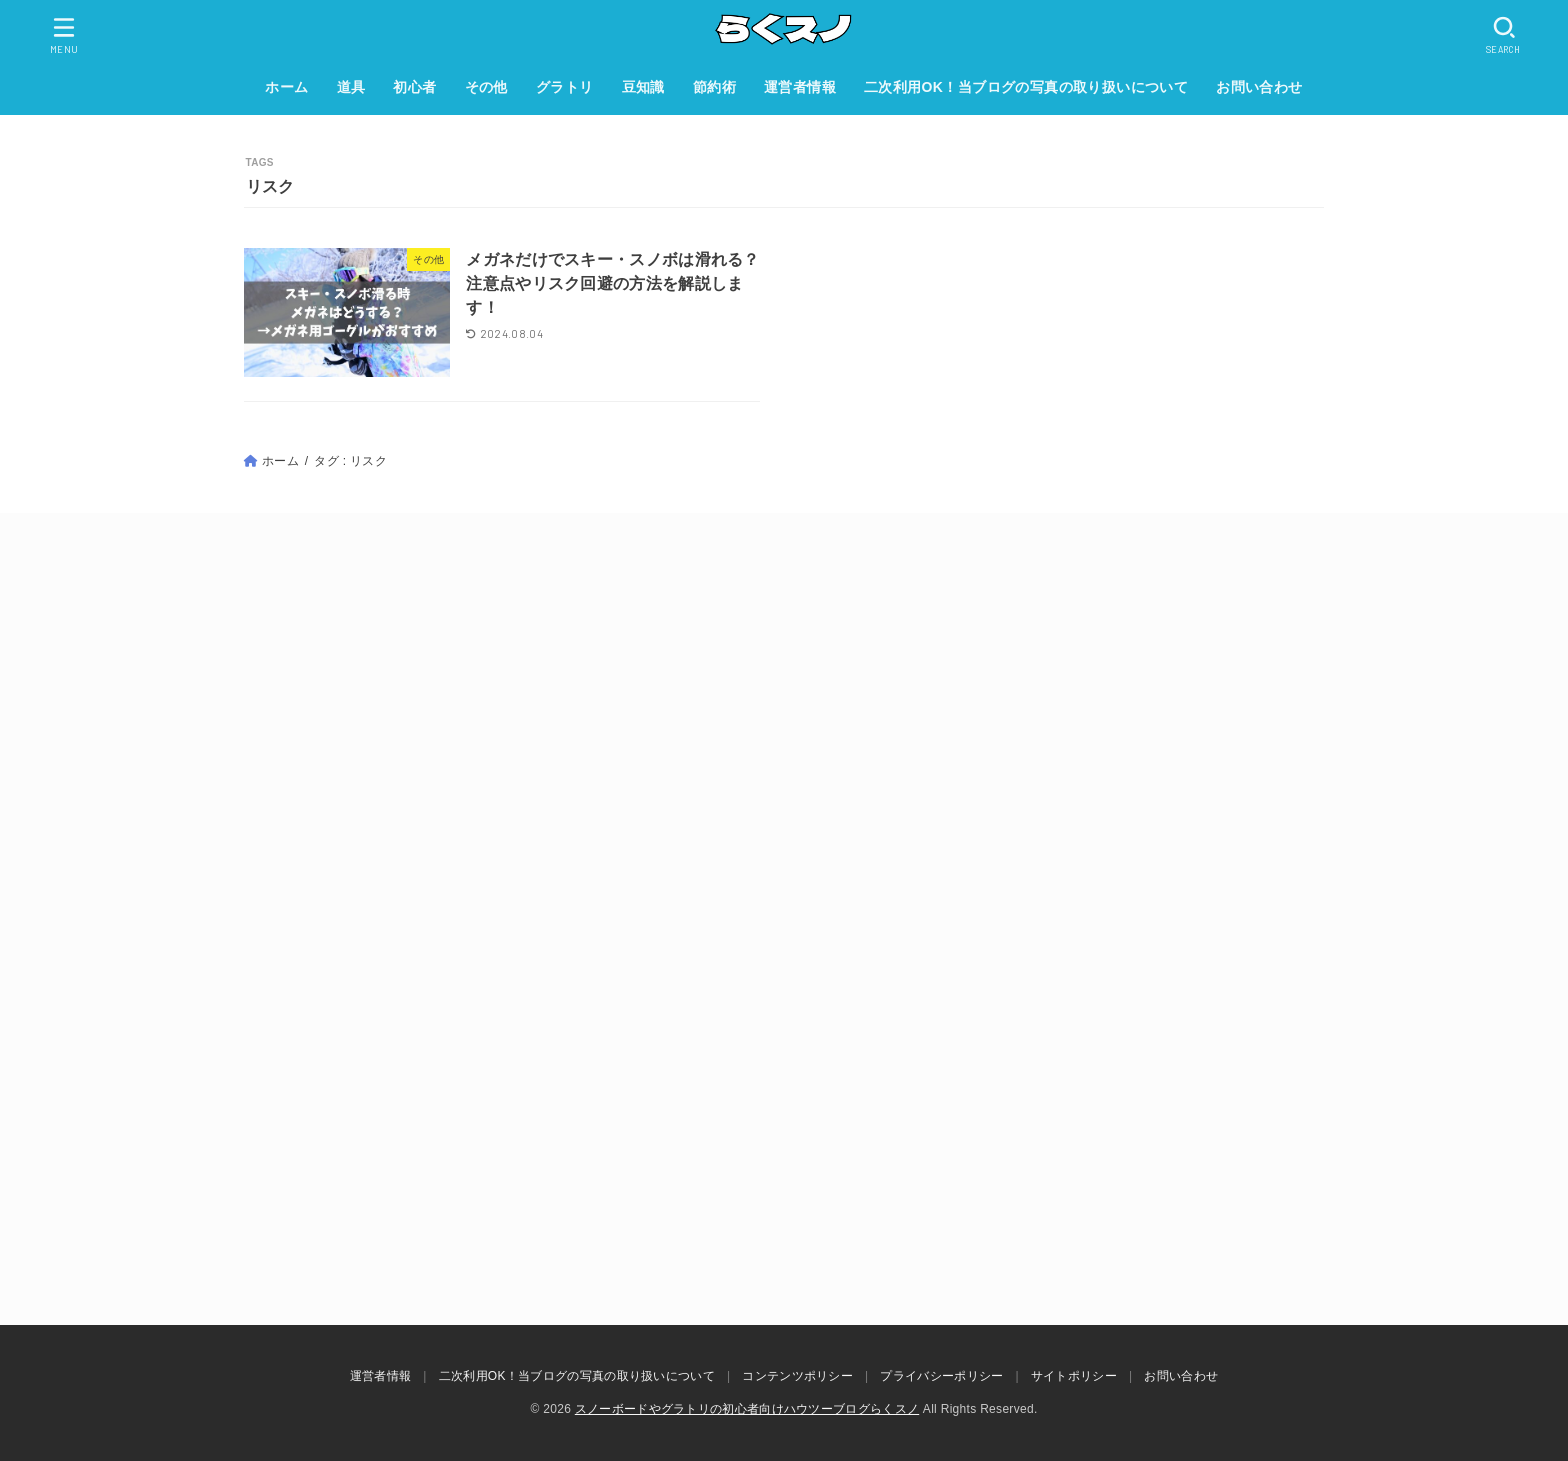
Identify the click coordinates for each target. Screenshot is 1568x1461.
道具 (351, 87)
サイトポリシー (1074, 1376)
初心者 (414, 87)
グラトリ (565, 87)
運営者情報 (800, 87)
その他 (486, 87)
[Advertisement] (784, 743)
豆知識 (643, 87)
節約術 (714, 87)
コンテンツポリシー (797, 1376)
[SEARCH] (1504, 35)
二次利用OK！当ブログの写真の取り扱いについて (1026, 87)
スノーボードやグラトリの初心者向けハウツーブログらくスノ (747, 1409)
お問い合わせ (1259, 87)
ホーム (286, 87)
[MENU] (64, 35)
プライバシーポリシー (941, 1376)
